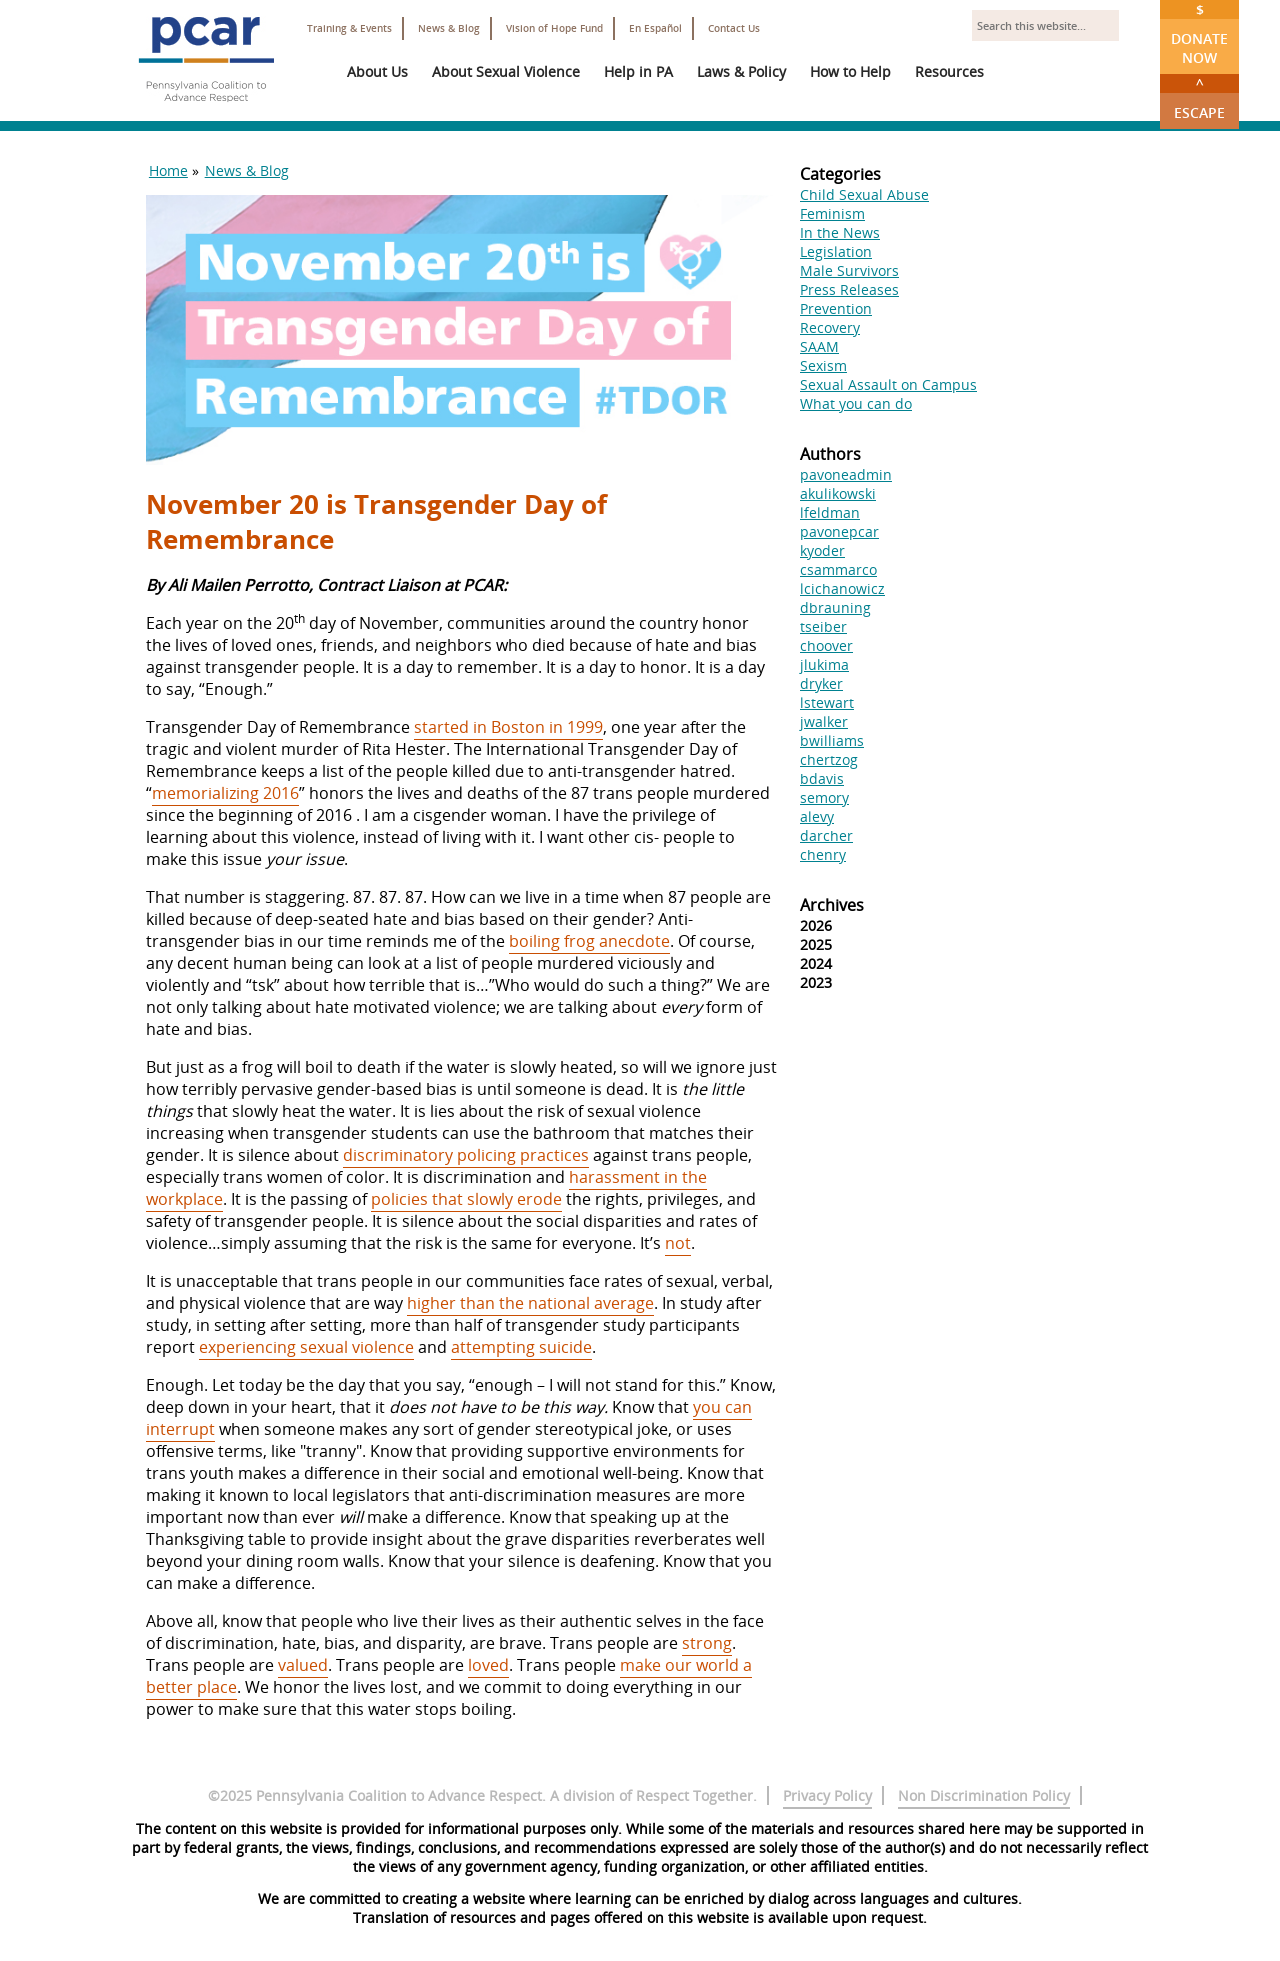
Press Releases (849, 289)
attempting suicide (521, 1347)
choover (826, 645)
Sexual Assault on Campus (888, 384)
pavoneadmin (846, 474)
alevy (817, 816)
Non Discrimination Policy (984, 1795)
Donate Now (1199, 33)
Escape (1199, 98)
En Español (655, 28)
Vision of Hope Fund (554, 28)
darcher (826, 835)
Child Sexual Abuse (864, 194)
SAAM (819, 346)
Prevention (836, 308)
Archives (832, 905)
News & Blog (449, 28)
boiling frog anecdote (589, 941)
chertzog (829, 759)
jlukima (824, 664)
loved (488, 1665)
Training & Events (349, 28)
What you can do (856, 403)
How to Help (850, 71)
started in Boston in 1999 (508, 727)
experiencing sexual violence (306, 1347)
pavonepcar (839, 531)
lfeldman (830, 512)
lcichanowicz (842, 588)
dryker (821, 683)
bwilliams (832, 740)
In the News (840, 232)
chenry (823, 854)
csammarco (838, 569)
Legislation (836, 251)
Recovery (830, 327)
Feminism (832, 213)
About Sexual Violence (506, 71)
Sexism (823, 365)
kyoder (822, 550)
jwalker (824, 721)
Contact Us (734, 28)
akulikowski (838, 493)
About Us (377, 71)
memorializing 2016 (225, 793)
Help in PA (638, 71)
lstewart (827, 702)
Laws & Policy (741, 71)
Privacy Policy (827, 1795)
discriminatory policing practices (466, 1155)
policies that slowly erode (466, 1199)
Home (168, 170)
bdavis (822, 778)
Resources (949, 71)
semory (824, 797)
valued (303, 1665)
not (678, 1243)
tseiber (823, 626)
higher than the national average (530, 1303)
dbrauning (835, 607)
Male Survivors (849, 270)
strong (707, 1643)
